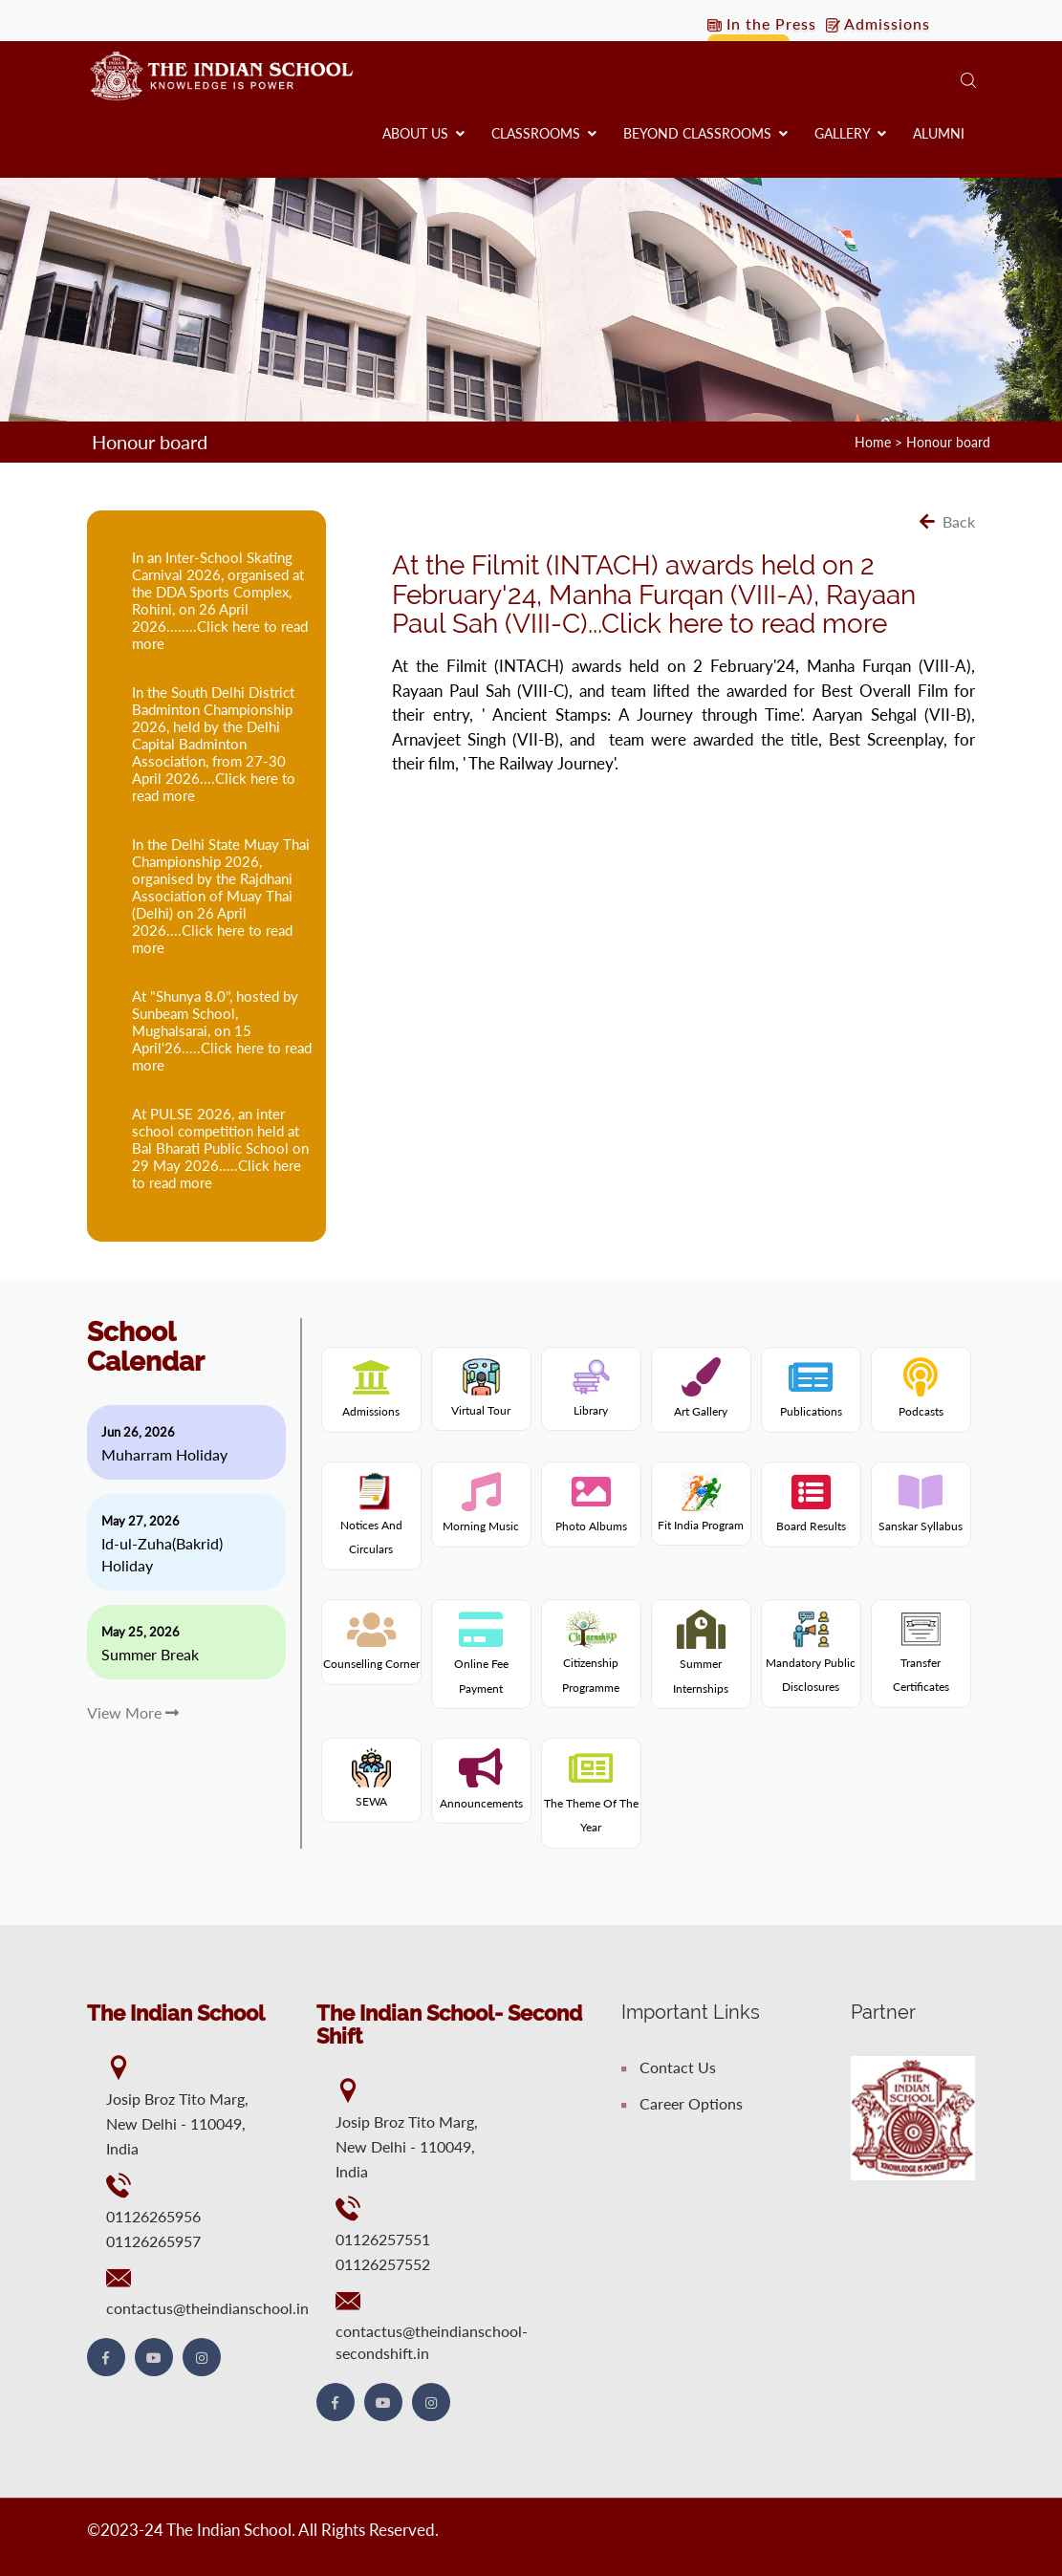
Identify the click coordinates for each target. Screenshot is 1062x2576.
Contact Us (668, 2067)
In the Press (761, 23)
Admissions (878, 23)
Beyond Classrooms (705, 133)
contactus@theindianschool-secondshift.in (432, 2342)
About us (423, 133)
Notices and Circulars (371, 1519)
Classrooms (543, 133)
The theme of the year (591, 1802)
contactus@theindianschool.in (207, 2308)
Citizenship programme (590, 1658)
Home (873, 442)
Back (947, 521)
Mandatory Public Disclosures (811, 1657)
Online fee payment (481, 1664)
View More (133, 1712)
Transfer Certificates (921, 1657)
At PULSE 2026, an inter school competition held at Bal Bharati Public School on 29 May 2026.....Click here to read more (220, 1148)
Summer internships (700, 1664)
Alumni (938, 133)
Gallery (850, 133)
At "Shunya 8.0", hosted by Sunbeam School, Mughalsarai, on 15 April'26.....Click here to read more (222, 1030)
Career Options (682, 2103)
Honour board (948, 442)
